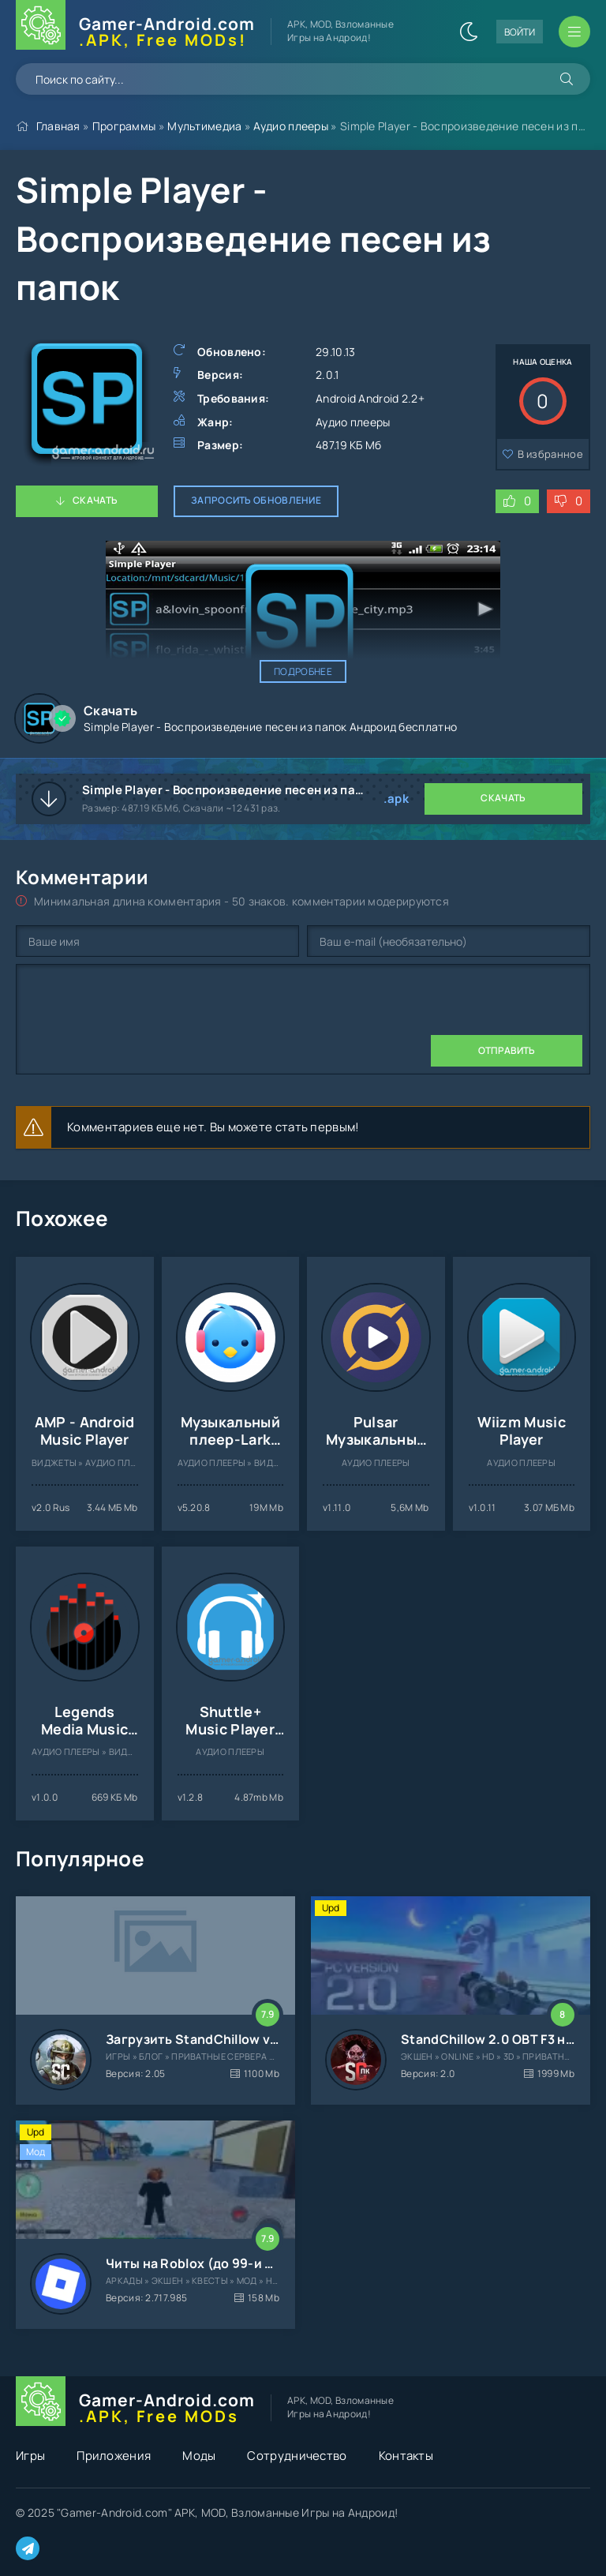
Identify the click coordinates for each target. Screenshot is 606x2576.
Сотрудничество (296, 2455)
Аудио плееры (290, 125)
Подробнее (303, 671)
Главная (58, 125)
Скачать (95, 500)
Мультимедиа (204, 125)
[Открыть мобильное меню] (574, 31)
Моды (198, 2455)
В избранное (550, 454)
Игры (30, 2455)
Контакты (406, 2455)
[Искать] (566, 79)
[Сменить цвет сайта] (469, 31)
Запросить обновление (256, 500)
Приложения (114, 2455)
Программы (124, 125)
